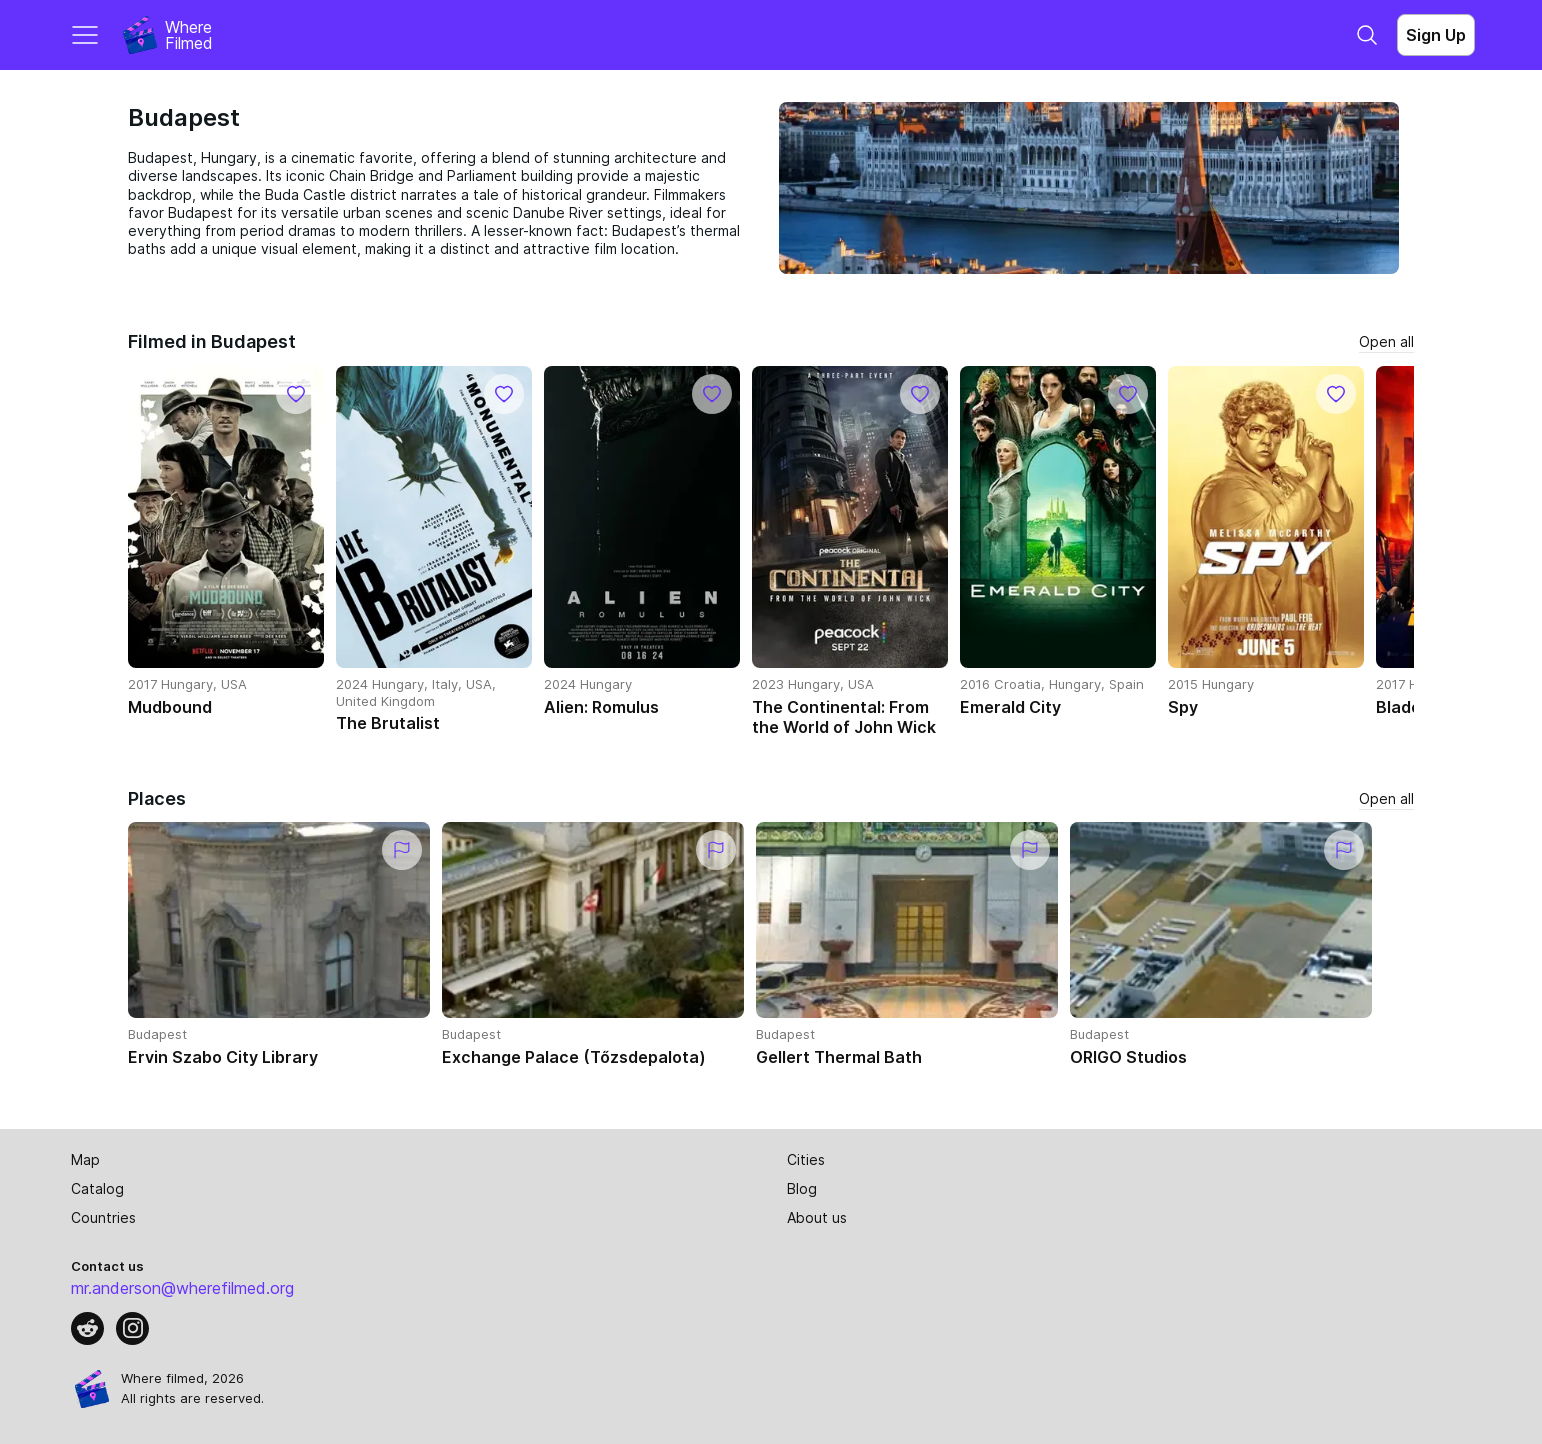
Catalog (97, 1188)
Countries (103, 1217)
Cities (806, 1159)
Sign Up (1436, 35)
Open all (1386, 341)
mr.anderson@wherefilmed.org (182, 1288)
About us (817, 1217)
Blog (802, 1188)
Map (85, 1159)
